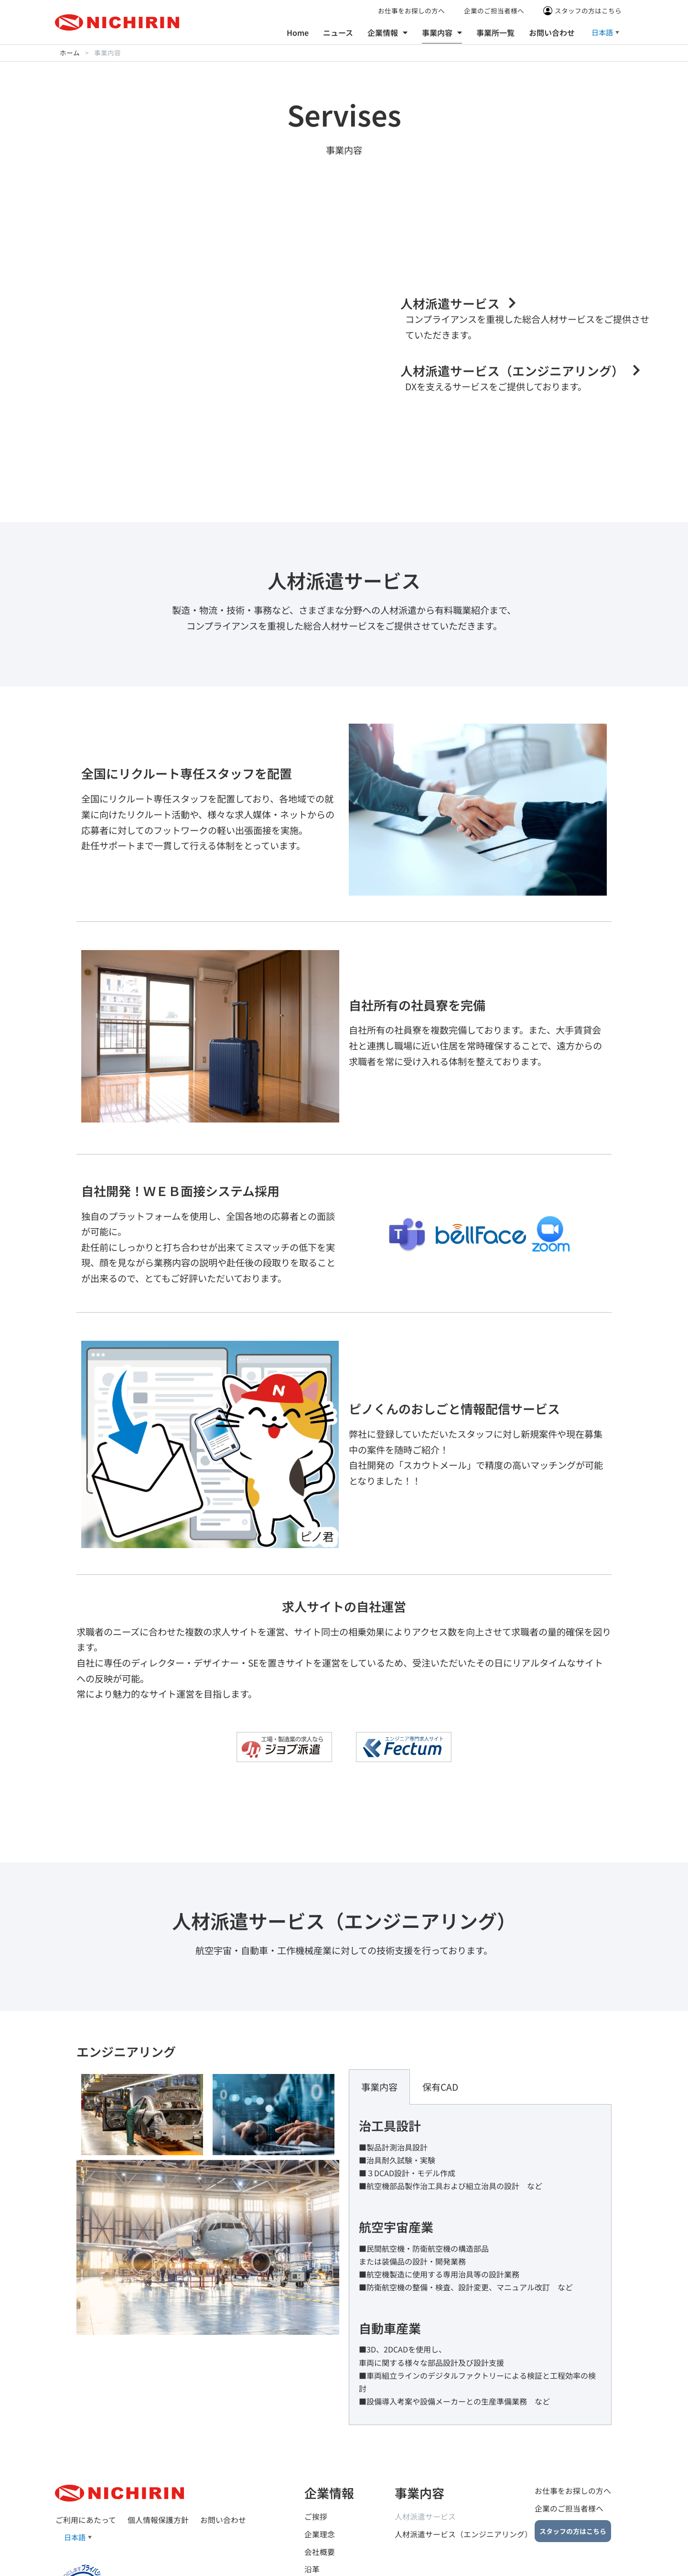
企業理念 (319, 2442)
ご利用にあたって (85, 2428)
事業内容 (442, 32)
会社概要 (319, 2460)
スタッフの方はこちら (588, 10)
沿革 (312, 2478)
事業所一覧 (495, 32)
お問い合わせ (552, 32)
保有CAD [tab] (440, 1995)
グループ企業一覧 (334, 2495)
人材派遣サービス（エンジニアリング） (463, 2442)
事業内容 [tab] (379, 1995)
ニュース (338, 32)
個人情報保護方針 (157, 2428)
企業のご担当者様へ (494, 10)
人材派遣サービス (425, 2425)
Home (298, 32)
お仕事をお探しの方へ (411, 10)
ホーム (70, 52)
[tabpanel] (480, 2173)
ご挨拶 (315, 2425)
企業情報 (387, 32)
